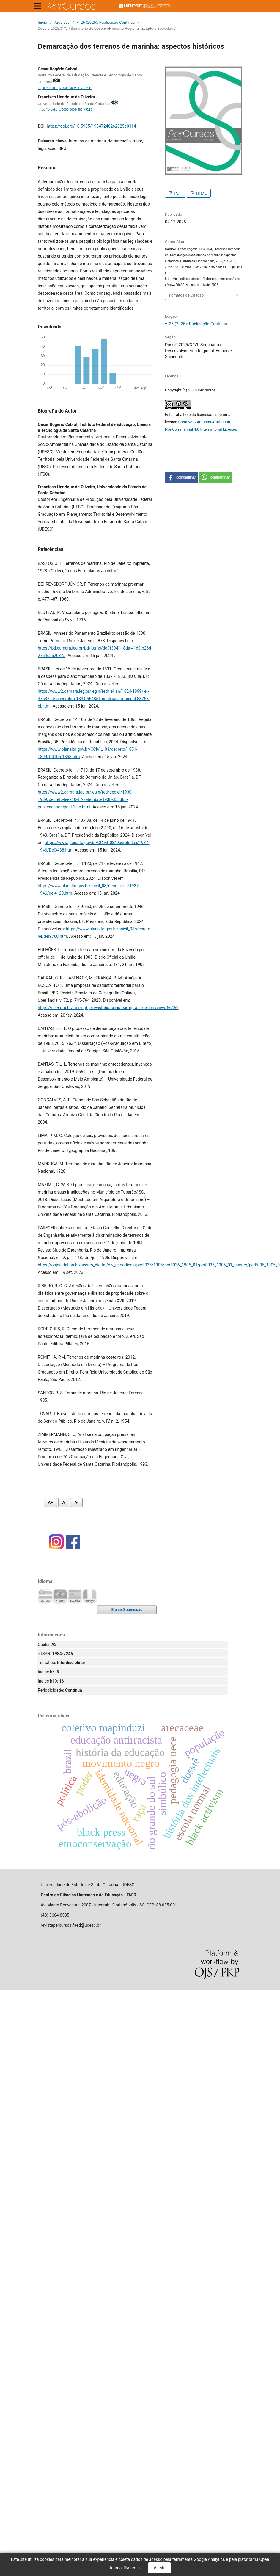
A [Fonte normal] (63, 1502)
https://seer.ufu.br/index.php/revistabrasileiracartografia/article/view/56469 (108, 1007)
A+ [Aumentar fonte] (50, 1502)
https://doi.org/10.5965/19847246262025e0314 (91, 126)
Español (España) (74, 1596)
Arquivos (62, 22)
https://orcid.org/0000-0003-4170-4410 (65, 88)
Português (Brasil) (60, 1596)
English (45, 1596)
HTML (200, 193)
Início (42, 22)
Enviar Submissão (127, 1609)
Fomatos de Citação (186, 295)
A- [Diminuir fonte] (76, 1502)
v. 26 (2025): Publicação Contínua (106, 22)
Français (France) (89, 1596)
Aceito (159, 2567)
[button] (181, 477)
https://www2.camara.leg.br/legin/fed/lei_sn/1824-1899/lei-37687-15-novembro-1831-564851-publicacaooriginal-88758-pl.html (94, 698)
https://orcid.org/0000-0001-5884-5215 (65, 110)
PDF (177, 193)
